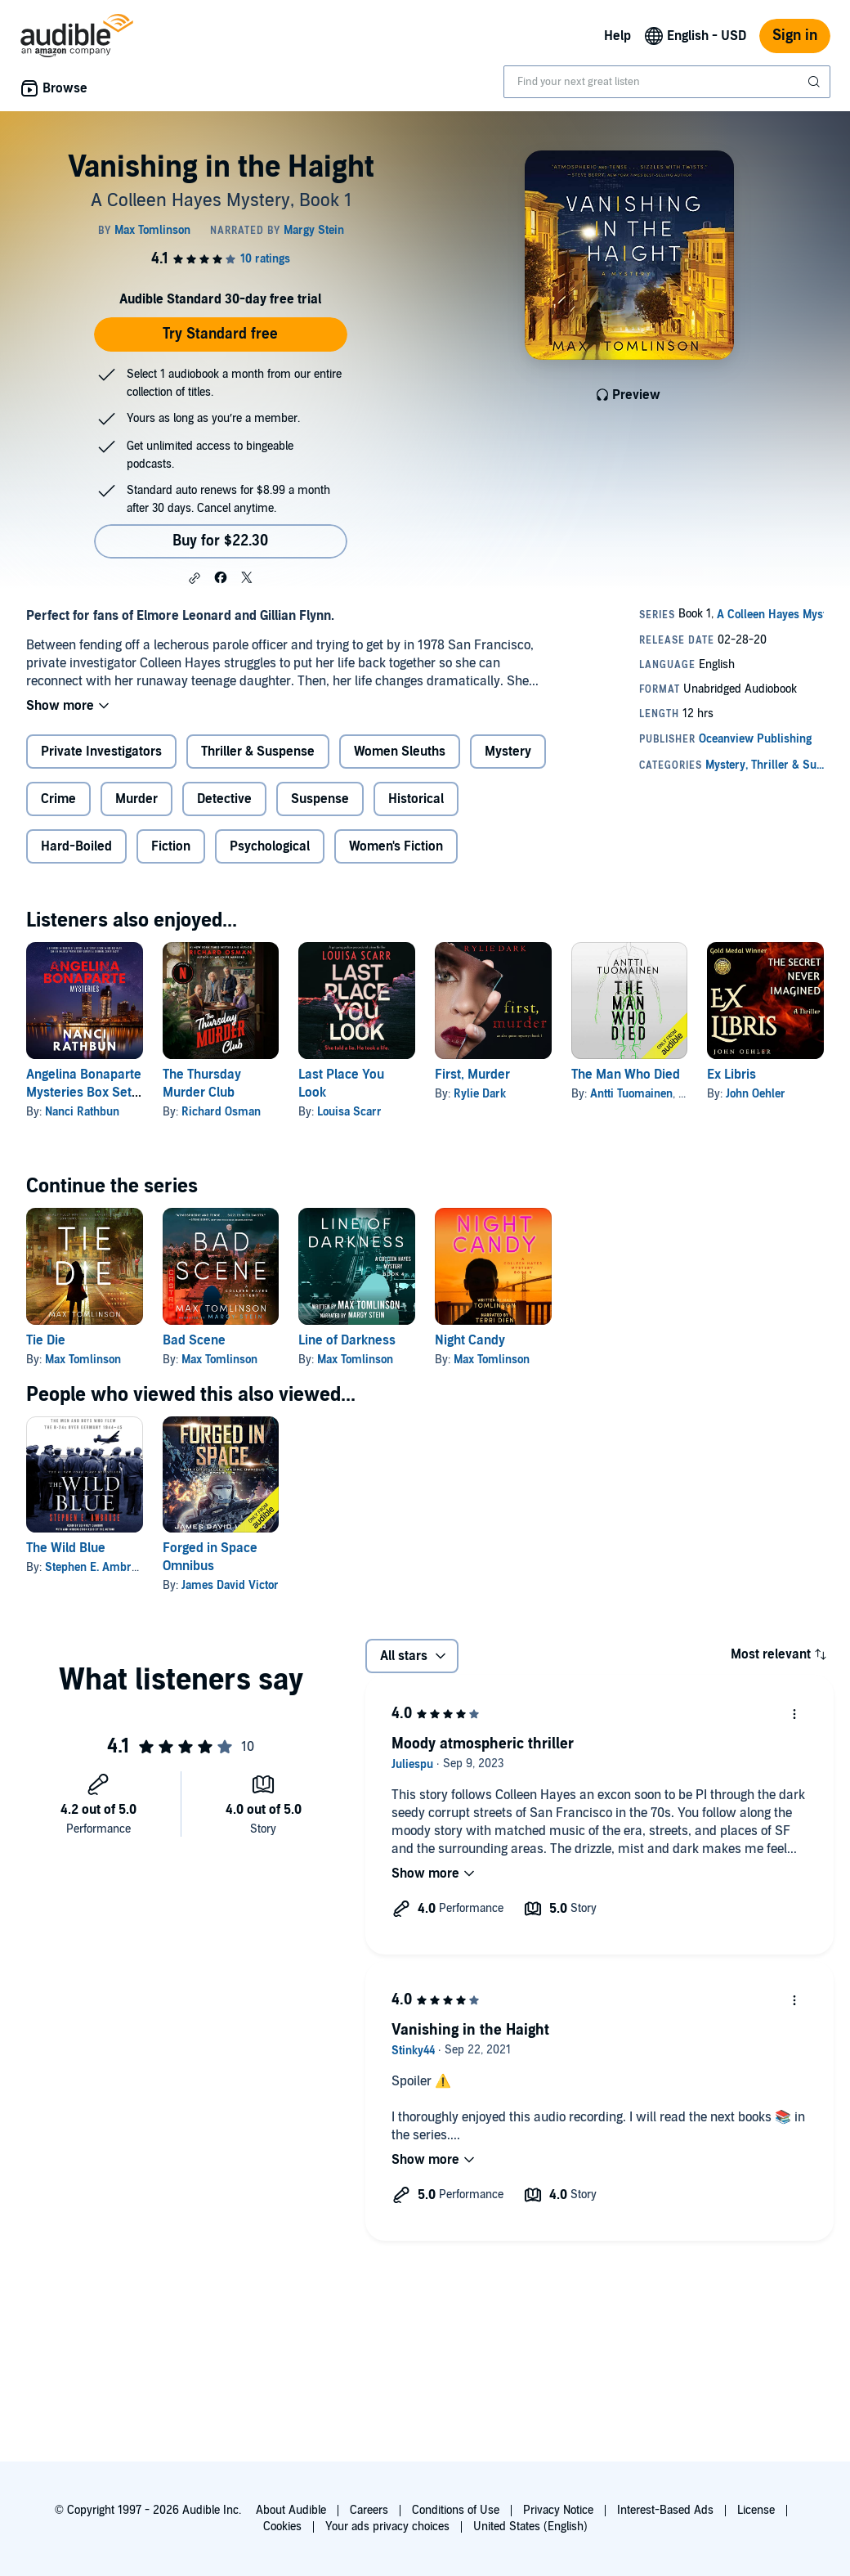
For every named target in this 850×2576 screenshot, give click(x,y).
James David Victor (230, 1585)
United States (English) (530, 2526)
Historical (416, 799)
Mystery (508, 751)
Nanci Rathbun (82, 1112)
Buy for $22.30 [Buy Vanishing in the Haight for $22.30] (220, 541)
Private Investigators (101, 751)
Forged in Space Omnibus (210, 1557)
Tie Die (45, 1340)
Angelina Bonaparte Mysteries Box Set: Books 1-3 (83, 1092)
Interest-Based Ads (665, 2510)
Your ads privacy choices (387, 2526)
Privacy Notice (558, 2510)
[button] (194, 578)
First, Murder (472, 1074)
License (756, 2510)
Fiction (170, 846)
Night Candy (470, 1340)
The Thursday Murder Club (202, 1083)
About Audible (291, 2510)
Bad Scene (194, 1340)
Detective (224, 799)
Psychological (270, 846)
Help (617, 36)
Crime (58, 799)
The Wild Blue (65, 1548)
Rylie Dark (480, 1094)
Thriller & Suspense (258, 751)
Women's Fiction (396, 846)
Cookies (282, 2526)
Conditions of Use (455, 2510)
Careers (369, 2510)
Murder (136, 799)
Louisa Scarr (349, 1112)
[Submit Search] (815, 81)
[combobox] (666, 81)
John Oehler (755, 1094)
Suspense (320, 799)
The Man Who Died (625, 1074)
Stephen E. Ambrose (97, 1567)
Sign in (794, 35)
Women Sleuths (399, 751)
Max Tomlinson (83, 1360)
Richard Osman (221, 1112)
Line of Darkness (347, 1340)
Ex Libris (731, 1074)
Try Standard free (220, 334)
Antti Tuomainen (631, 1094)
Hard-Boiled (76, 846)
